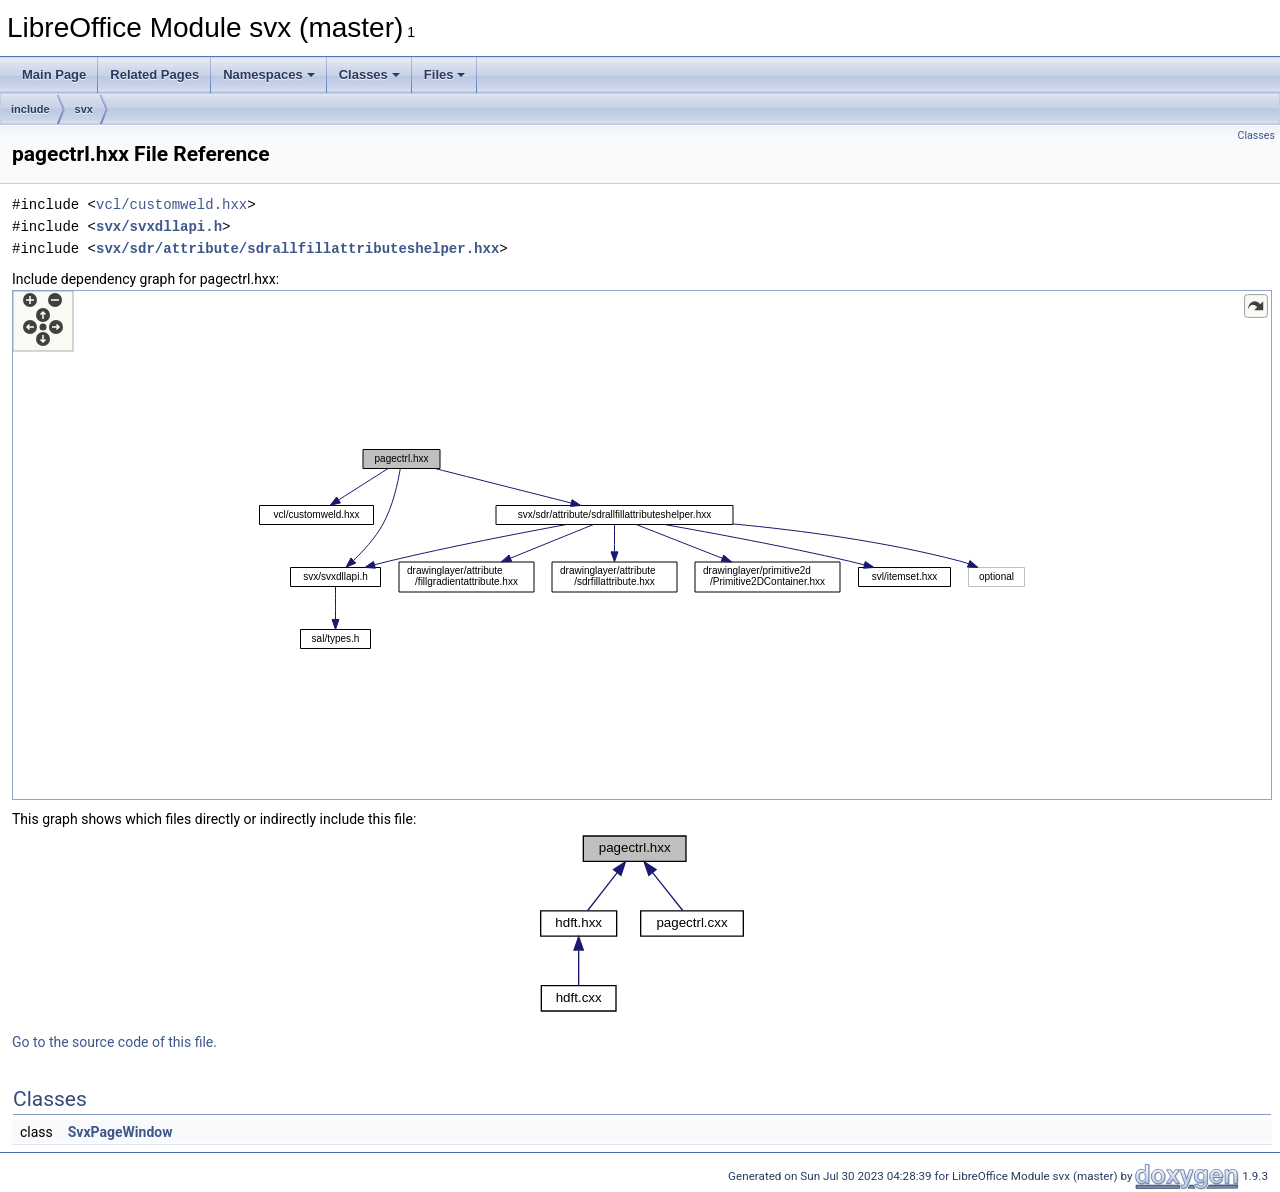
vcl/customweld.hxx (171, 204)
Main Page (54, 74)
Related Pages (154, 74)
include (30, 109)
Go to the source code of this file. (114, 1042)
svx (84, 109)
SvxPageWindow (120, 1132)
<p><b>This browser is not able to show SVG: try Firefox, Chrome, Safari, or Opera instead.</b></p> (642, 545)
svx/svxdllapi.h (159, 226)
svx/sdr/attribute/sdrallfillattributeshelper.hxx (297, 248)
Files (445, 74)
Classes (369, 74)
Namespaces (269, 74)
